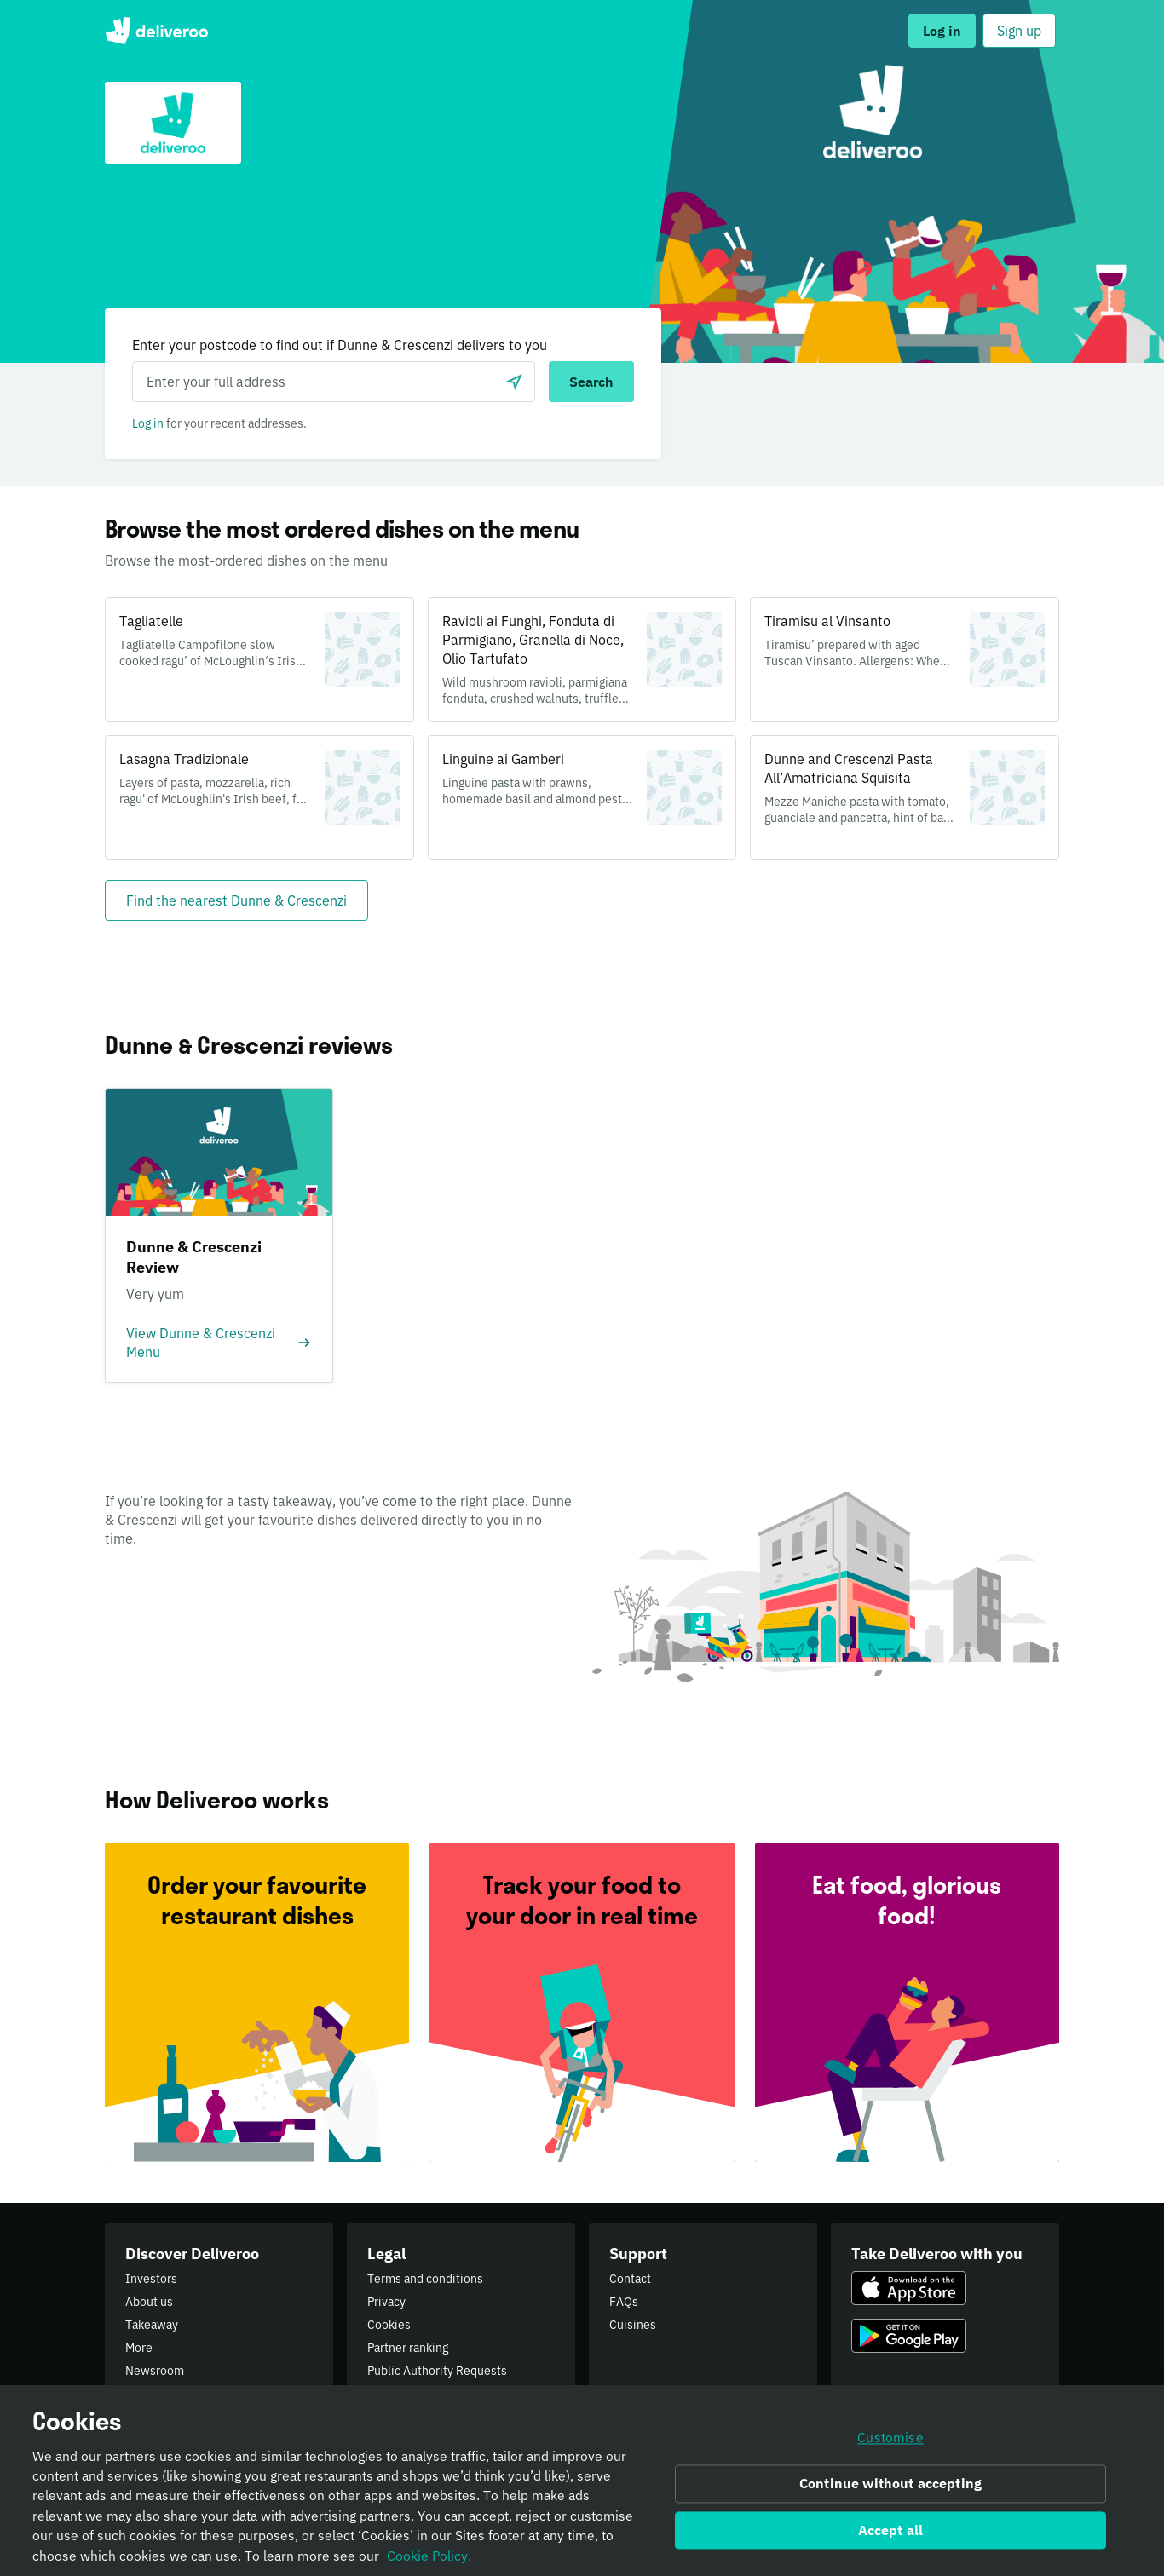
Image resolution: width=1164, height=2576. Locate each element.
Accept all (891, 2535)
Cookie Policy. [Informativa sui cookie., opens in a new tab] (429, 2560)
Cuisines (632, 2324)
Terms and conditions (425, 2278)
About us (149, 2301)
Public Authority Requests (437, 2370)
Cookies (389, 2324)
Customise (890, 2443)
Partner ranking (407, 2347)
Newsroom (154, 2370)
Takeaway (151, 2324)
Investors (151, 2278)
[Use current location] (514, 381)
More (139, 2347)
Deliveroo (156, 30)
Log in (148, 423)
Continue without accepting (890, 2488)
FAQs (623, 2301)
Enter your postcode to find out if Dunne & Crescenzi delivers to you (339, 345)
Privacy (386, 2301)
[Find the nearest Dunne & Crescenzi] (236, 900)
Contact (630, 2278)
